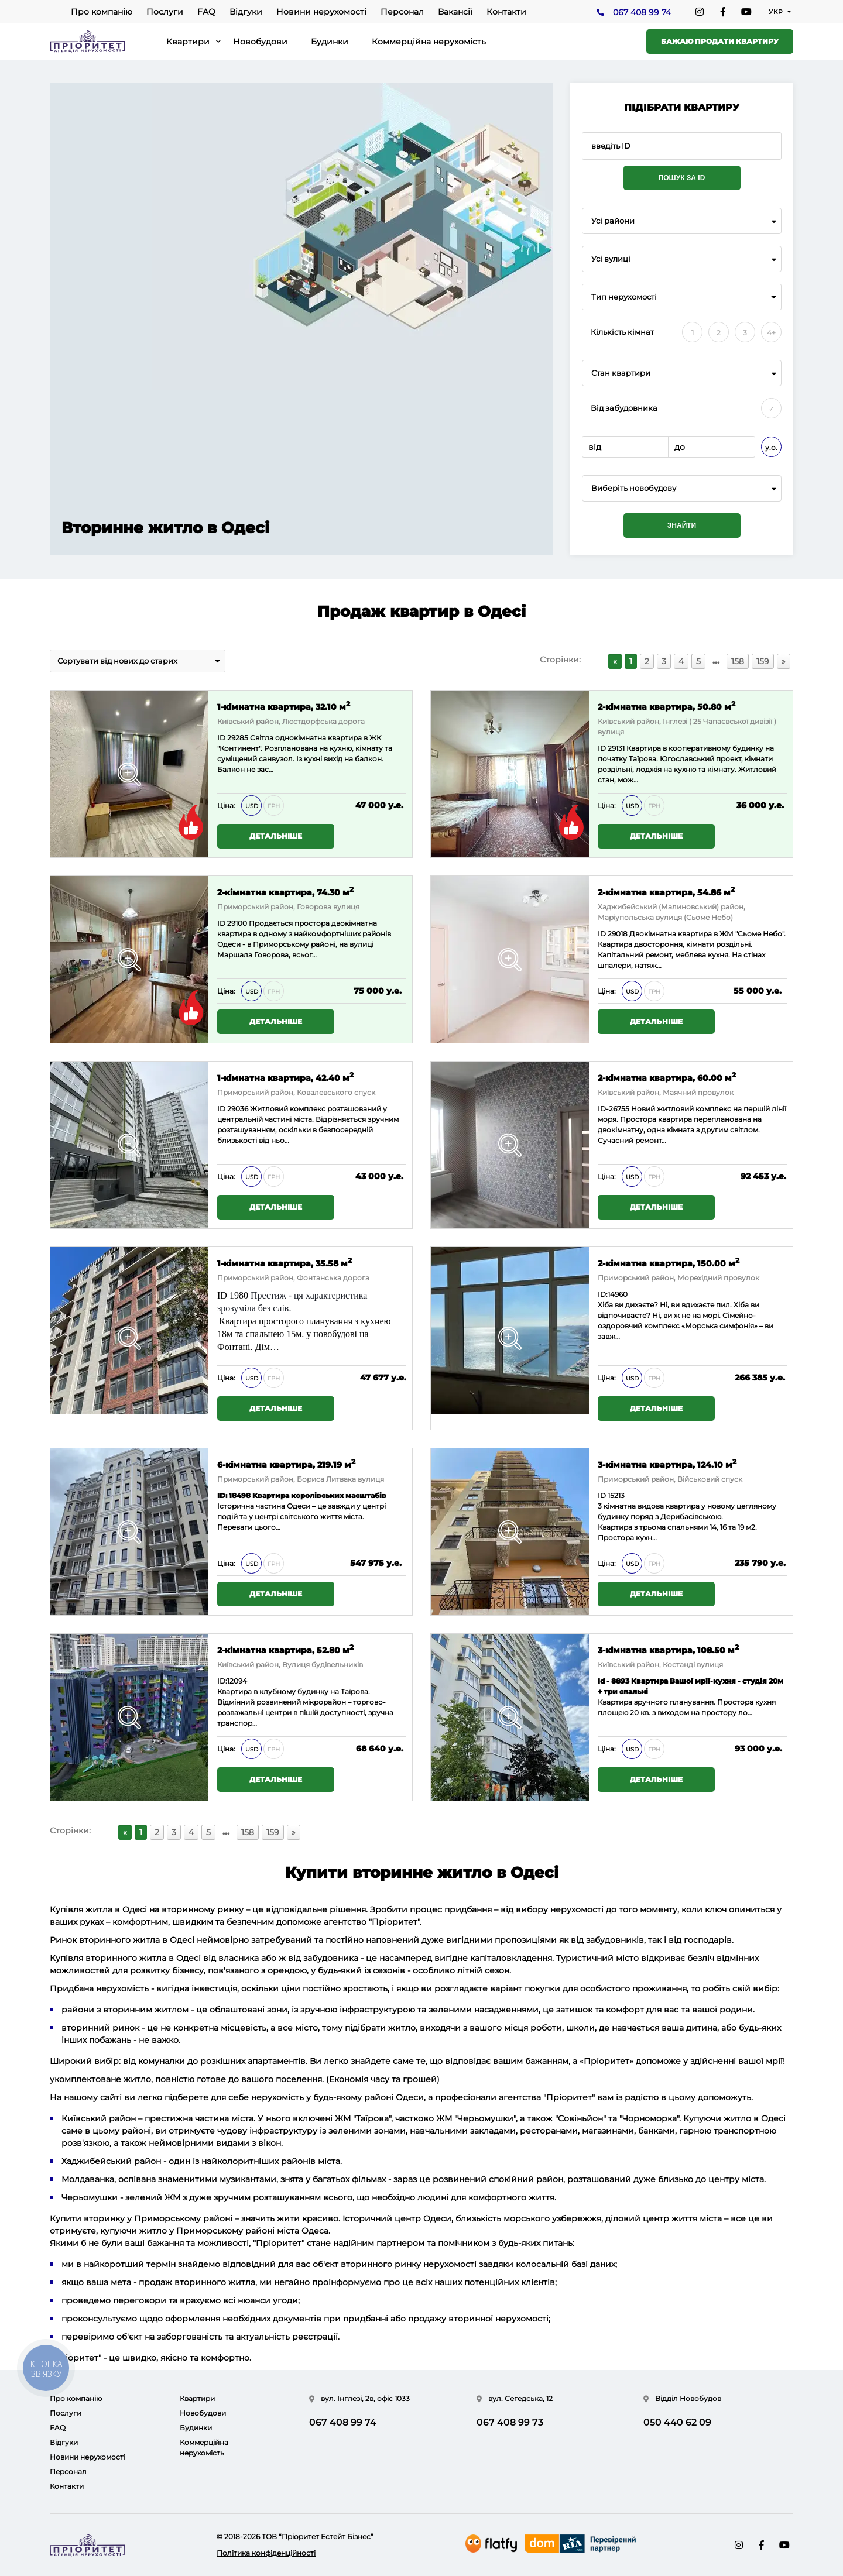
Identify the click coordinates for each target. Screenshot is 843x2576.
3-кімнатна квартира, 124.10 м (667, 1464)
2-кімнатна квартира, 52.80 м (285, 1649)
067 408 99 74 (642, 12)
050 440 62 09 (677, 2422)
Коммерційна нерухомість (429, 41)
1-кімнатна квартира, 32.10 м (283, 706)
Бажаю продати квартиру (720, 41)
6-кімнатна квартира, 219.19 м (286, 1464)
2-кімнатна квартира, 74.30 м (285, 891)
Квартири (188, 41)
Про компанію (101, 11)
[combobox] (682, 221)
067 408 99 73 (510, 2422)
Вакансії (455, 11)
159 (762, 661)
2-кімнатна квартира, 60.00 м (667, 1077)
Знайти (681, 525)
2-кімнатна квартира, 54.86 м (666, 891)
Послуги (164, 11)
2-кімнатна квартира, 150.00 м (668, 1262)
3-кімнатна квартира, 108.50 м (668, 1649)
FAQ (206, 11)
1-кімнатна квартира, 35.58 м (284, 1262)
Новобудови (260, 41)
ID (221, 923)
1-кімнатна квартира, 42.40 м (285, 1077)
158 (737, 661)
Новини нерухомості (321, 11)
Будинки (329, 41)
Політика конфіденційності (266, 2552)
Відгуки (245, 11)
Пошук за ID (682, 178)
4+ (771, 332)
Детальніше (275, 836)
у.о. (771, 447)
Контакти (506, 11)
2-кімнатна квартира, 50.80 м (666, 706)
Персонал (402, 11)
